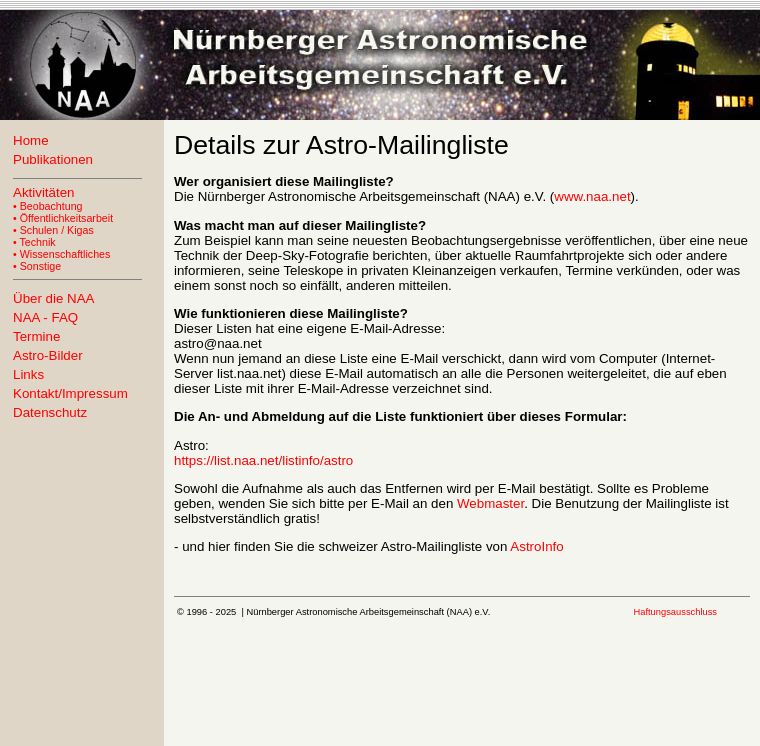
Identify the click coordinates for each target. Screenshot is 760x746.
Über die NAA (54, 298)
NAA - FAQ (45, 317)
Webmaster (490, 503)
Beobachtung (51, 206)
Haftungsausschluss (675, 612)
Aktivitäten (44, 192)
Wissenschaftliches (65, 254)
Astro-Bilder (48, 355)
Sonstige (40, 266)
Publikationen (53, 159)
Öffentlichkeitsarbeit (66, 218)
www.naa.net (592, 196)
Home (31, 140)
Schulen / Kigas (57, 230)
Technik (38, 242)
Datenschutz (50, 412)
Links (28, 374)
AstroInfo (536, 546)
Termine (36, 336)
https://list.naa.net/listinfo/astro (263, 460)
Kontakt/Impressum (70, 393)
